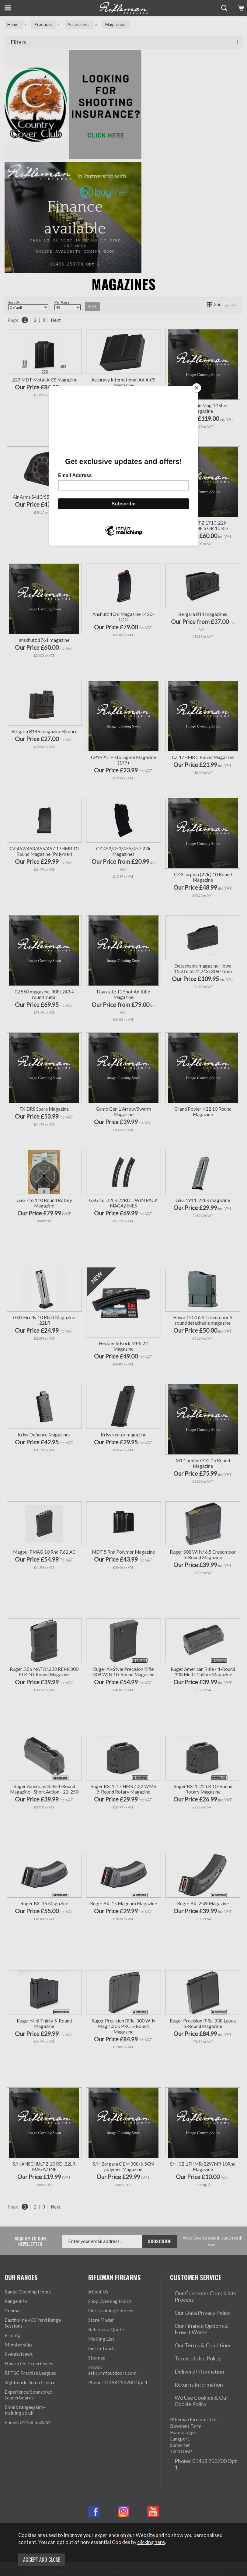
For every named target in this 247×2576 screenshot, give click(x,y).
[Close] (196, 387)
